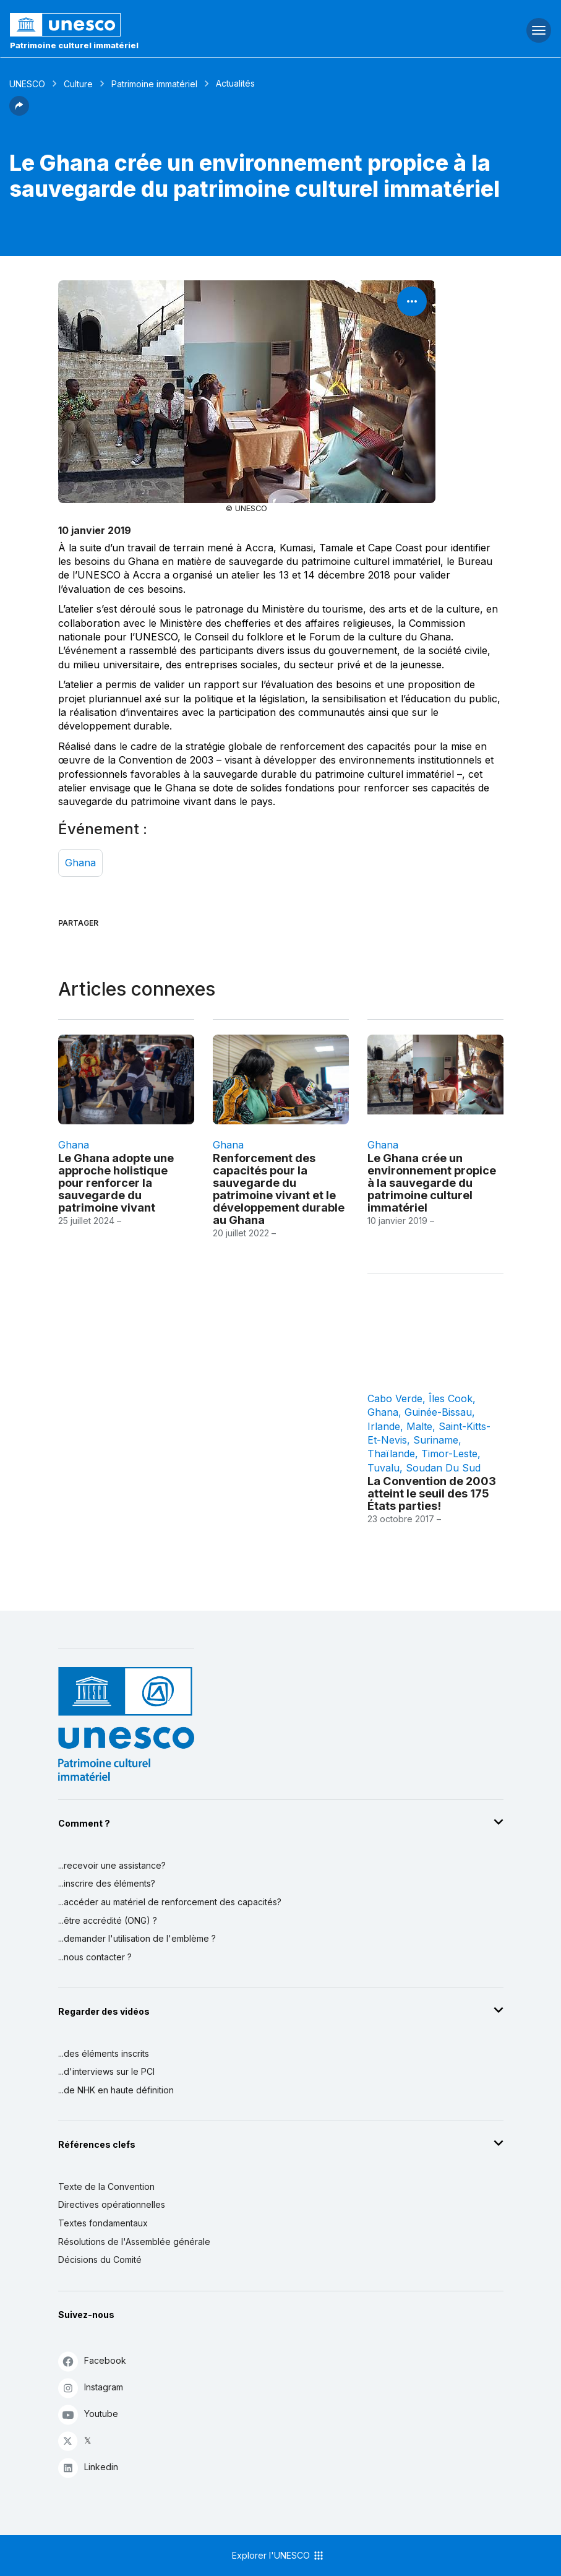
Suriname (435, 1440)
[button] (19, 112)
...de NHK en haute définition (116, 2090)
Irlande (383, 1426)
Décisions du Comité (100, 2259)
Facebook (92, 2361)
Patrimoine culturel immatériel (74, 45)
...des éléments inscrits (103, 2053)
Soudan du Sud (443, 1468)
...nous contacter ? (95, 1957)
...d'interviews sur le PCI (106, 2071)
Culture (78, 84)
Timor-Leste (449, 1453)
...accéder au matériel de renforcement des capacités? (169, 1902)
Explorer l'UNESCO (278, 2555)
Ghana (80, 862)
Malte (419, 1426)
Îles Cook (451, 1398)
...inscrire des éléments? (106, 1883)
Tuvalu (383, 1468)
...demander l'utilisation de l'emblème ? (137, 1938)
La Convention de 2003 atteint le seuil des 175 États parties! (431, 1493)
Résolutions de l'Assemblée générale (134, 2241)
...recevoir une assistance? (112, 1865)
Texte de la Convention (106, 2186)
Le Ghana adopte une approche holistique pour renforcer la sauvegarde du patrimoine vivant (116, 1182)
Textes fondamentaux (103, 2223)
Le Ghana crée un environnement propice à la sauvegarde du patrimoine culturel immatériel (431, 1182)
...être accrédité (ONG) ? (107, 1920)
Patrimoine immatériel (154, 84)
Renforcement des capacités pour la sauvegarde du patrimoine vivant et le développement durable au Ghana (279, 1188)
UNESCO (27, 84)
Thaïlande (391, 1453)
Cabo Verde (394, 1398)
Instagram (90, 2387)
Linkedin (88, 2467)
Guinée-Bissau (438, 1412)
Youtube (88, 2414)
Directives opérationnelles (111, 2204)
